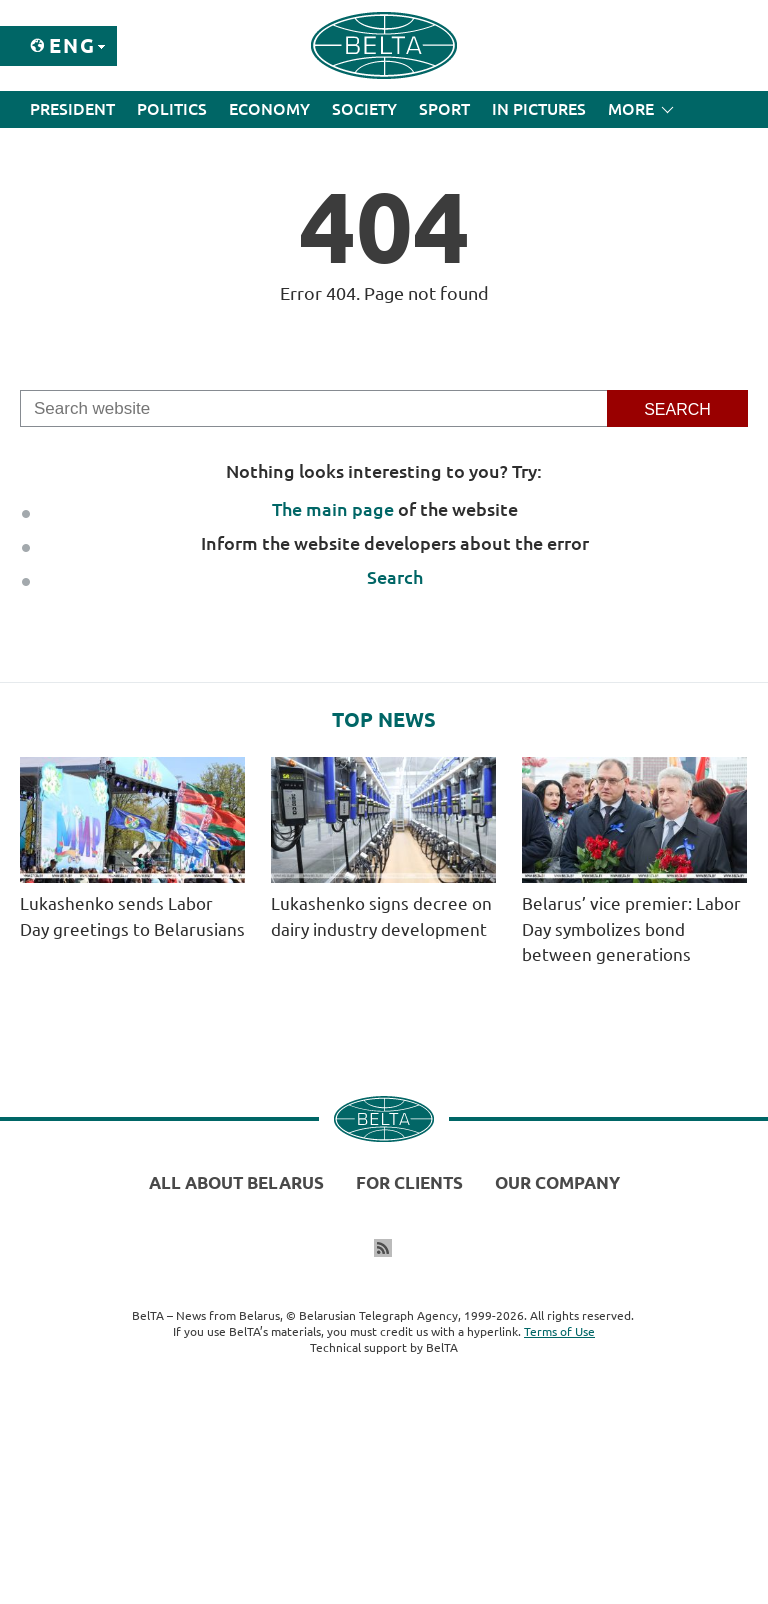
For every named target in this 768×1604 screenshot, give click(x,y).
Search (395, 577)
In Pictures (539, 109)
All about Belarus (236, 1182)
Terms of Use (559, 1331)
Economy (269, 109)
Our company (557, 1182)
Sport (444, 109)
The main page (333, 509)
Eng (72, 45)
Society (364, 109)
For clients (409, 1182)
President (72, 109)
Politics (172, 109)
